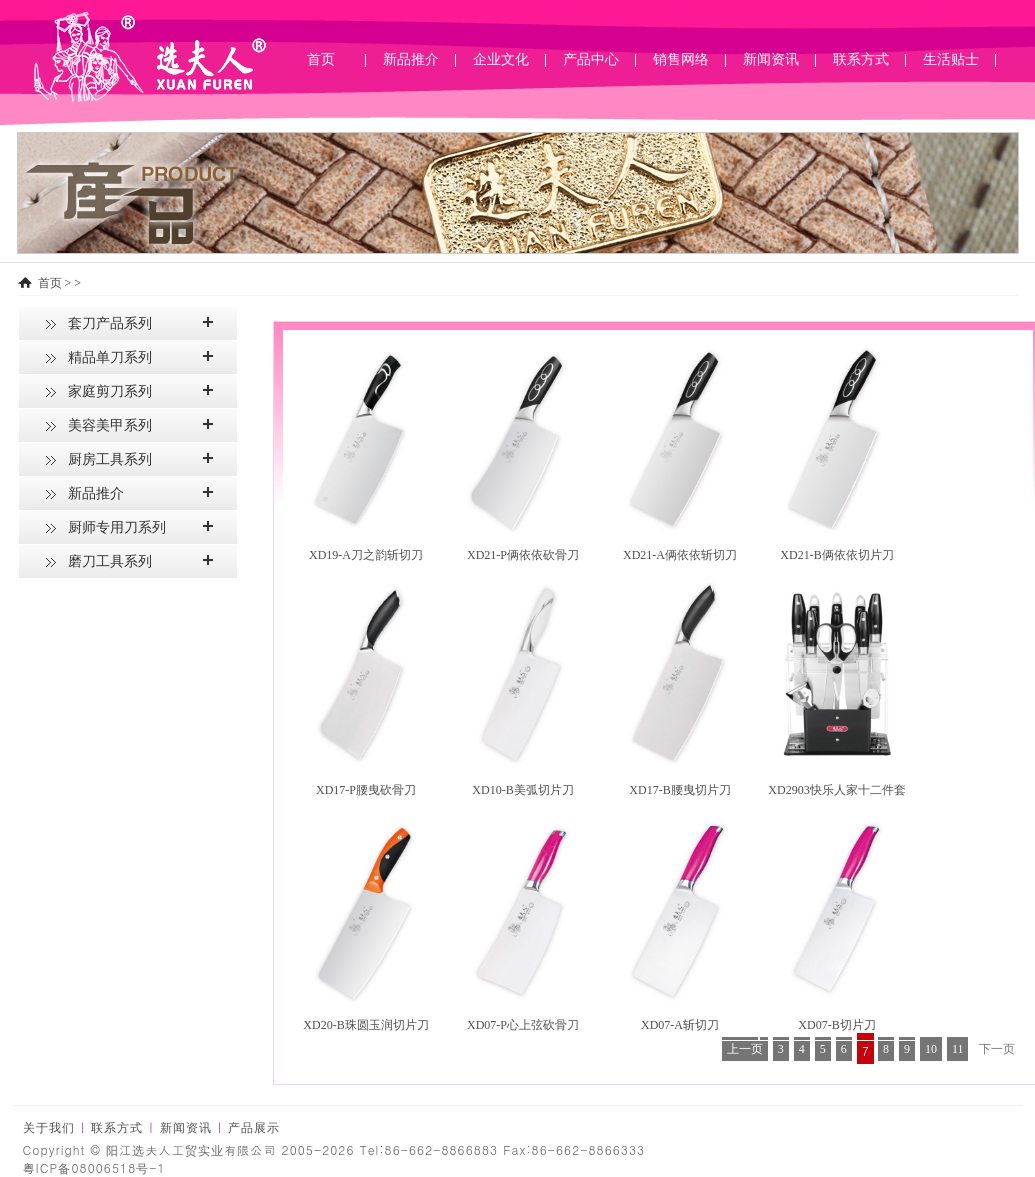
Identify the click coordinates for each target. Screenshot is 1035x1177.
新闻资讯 (186, 1128)
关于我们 (49, 1128)
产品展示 (254, 1128)
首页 (321, 59)
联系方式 (117, 1128)
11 (958, 1049)
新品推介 (96, 493)
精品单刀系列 (110, 357)
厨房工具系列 (110, 459)
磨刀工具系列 (110, 561)
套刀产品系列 (110, 323)
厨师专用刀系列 (117, 527)
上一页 (745, 1049)
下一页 (997, 1049)
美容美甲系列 (110, 425)
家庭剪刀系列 (110, 391)
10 (931, 1049)
